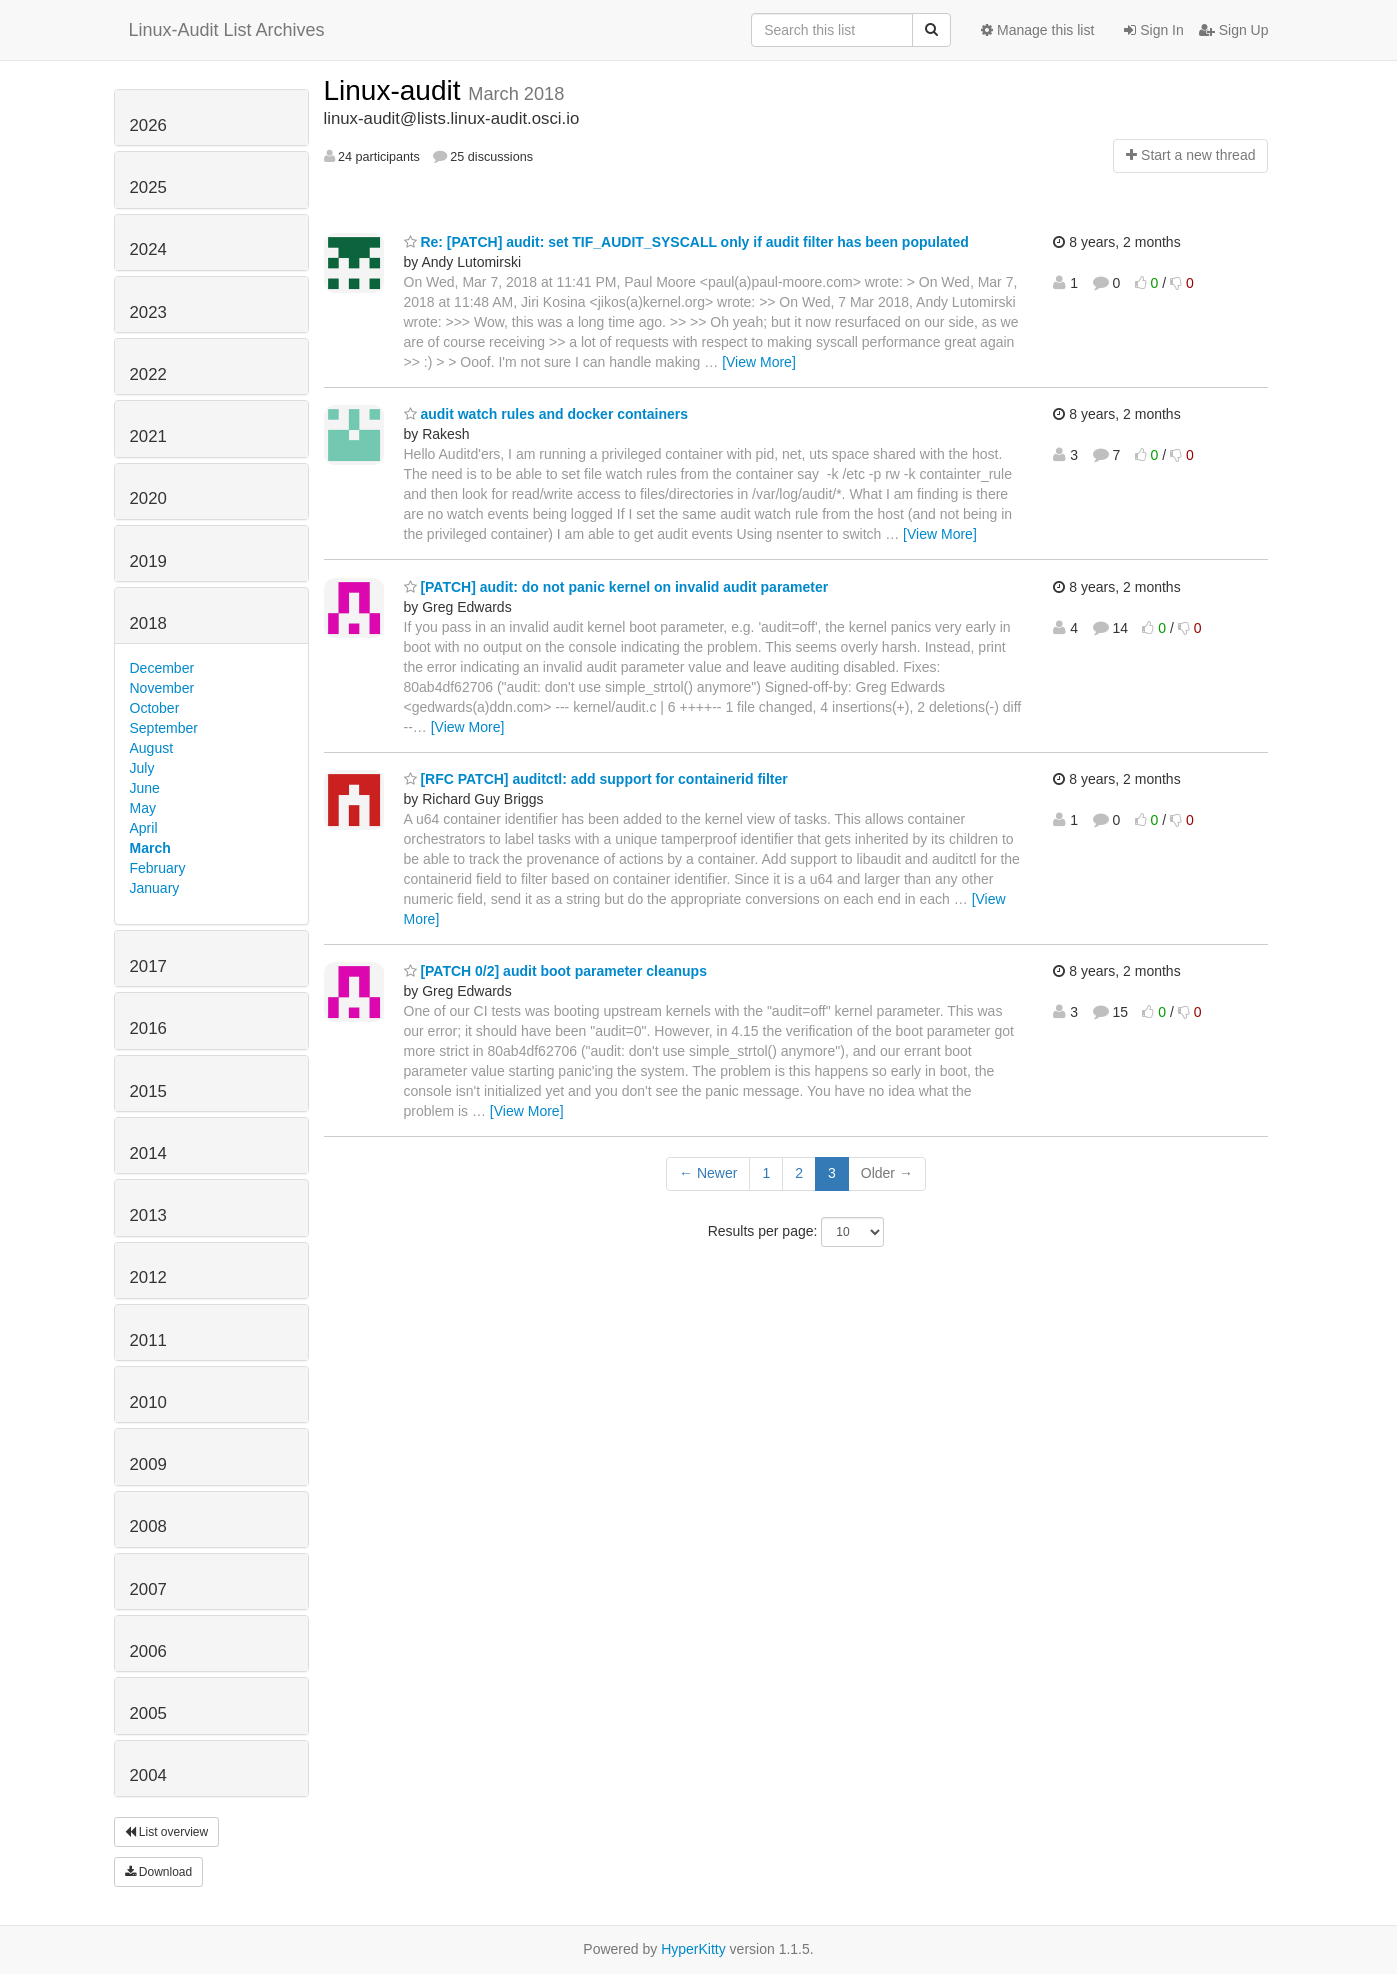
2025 (148, 187)
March (150, 848)
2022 (148, 374)
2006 (148, 1651)
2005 (148, 1713)
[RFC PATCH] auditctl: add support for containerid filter (596, 779)
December (162, 668)
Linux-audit (396, 90)
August (152, 748)
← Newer (708, 1173)
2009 (148, 1464)
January (155, 888)
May (143, 808)
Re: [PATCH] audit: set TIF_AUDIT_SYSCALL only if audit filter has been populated (686, 242)
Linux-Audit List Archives (227, 30)
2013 (148, 1215)
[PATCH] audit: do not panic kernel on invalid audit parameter (616, 587)
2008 (148, 1526)
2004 (148, 1775)
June (145, 788)
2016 (148, 1028)
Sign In (1153, 30)
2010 (148, 1402)
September (164, 728)
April (144, 828)
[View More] (759, 362)
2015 (148, 1091)
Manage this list (1037, 30)
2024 (148, 249)
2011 (148, 1340)
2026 (148, 125)
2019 (148, 561)
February (158, 868)
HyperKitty (693, 1949)
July (142, 768)
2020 (148, 498)
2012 (148, 1277)
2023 (148, 312)
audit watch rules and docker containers (546, 414)
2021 (148, 436)
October (155, 708)
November (162, 688)
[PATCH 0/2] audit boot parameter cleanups (555, 971)
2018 (148, 623)
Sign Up (1234, 30)
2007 (148, 1589)
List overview (167, 1832)
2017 (148, 966)
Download (159, 1872)
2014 (148, 1153)
